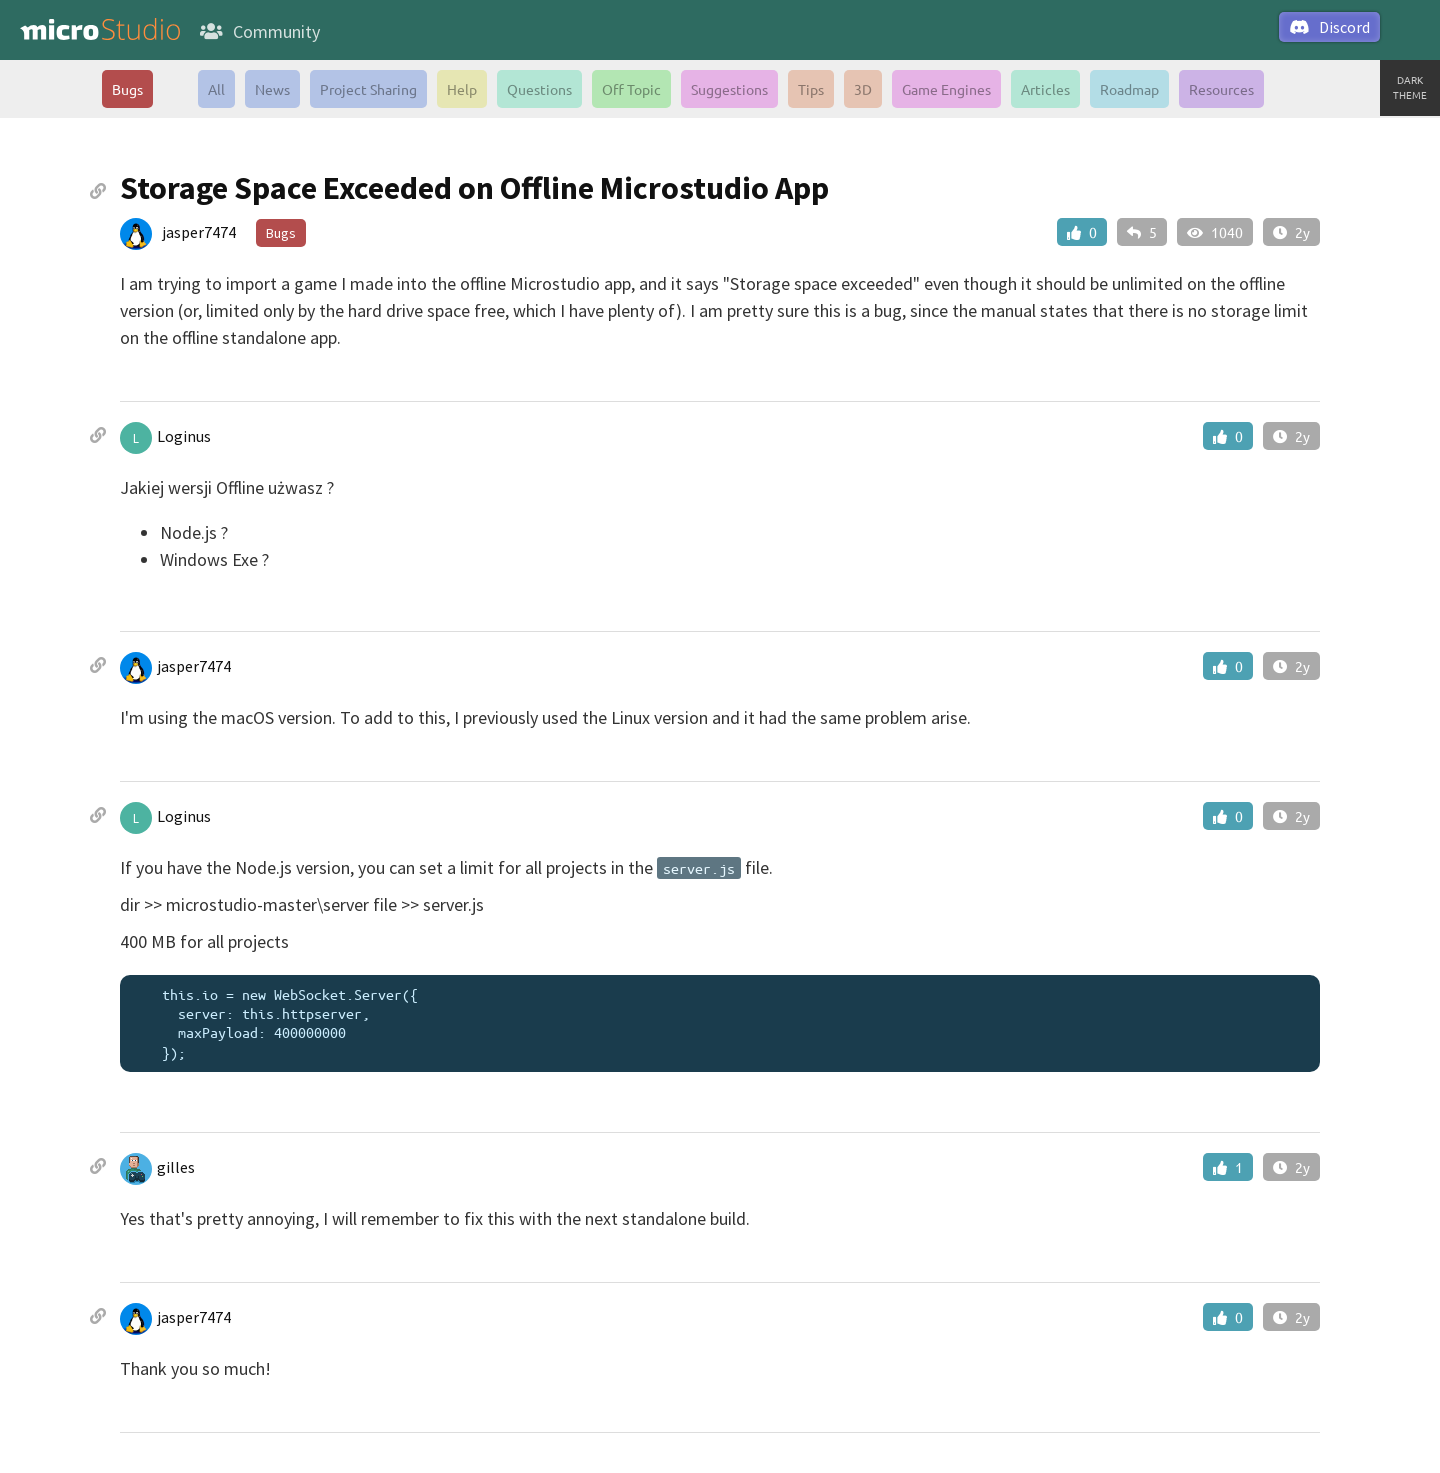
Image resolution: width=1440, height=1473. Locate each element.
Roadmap (1129, 89)
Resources (1221, 89)
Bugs (127, 89)
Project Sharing (368, 89)
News (272, 89)
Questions (539, 89)
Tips (811, 89)
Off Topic (631, 89)
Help (462, 89)
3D (863, 89)
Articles (1045, 89)
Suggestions (729, 89)
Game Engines (946, 89)
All (216, 89)
